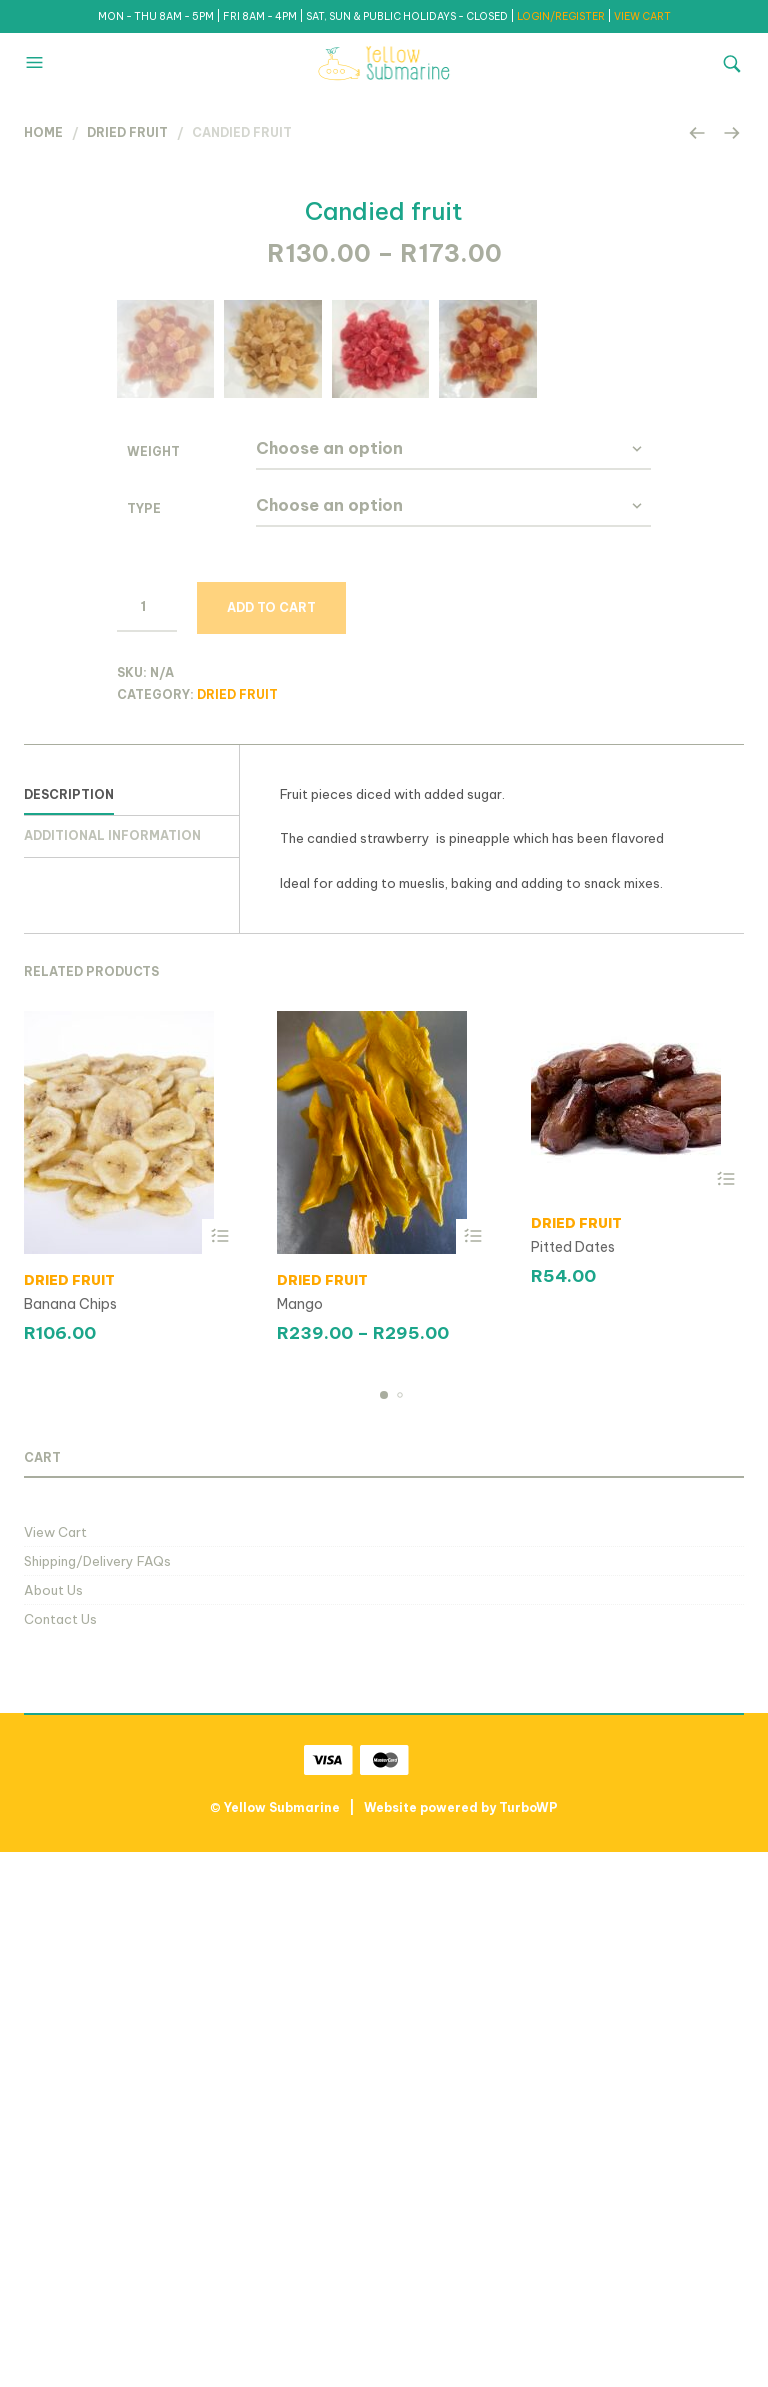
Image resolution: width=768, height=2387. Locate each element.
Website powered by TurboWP (461, 2342)
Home (43, 132)
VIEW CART (642, 16)
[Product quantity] (147, 1141)
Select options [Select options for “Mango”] (473, 1770)
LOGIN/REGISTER (562, 16)
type (144, 1042)
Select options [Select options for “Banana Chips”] (219, 1770)
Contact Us (60, 2154)
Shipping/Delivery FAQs (97, 2095)
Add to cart (271, 1141)
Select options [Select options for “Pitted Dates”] (726, 1713)
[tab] (131, 1330)
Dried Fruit (127, 132)
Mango (300, 1838)
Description (69, 1328)
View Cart (55, 2066)
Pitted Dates (573, 1781)
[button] (37, 63)
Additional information (112, 1370)
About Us (53, 2124)
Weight (153, 985)
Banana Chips (70, 1838)
